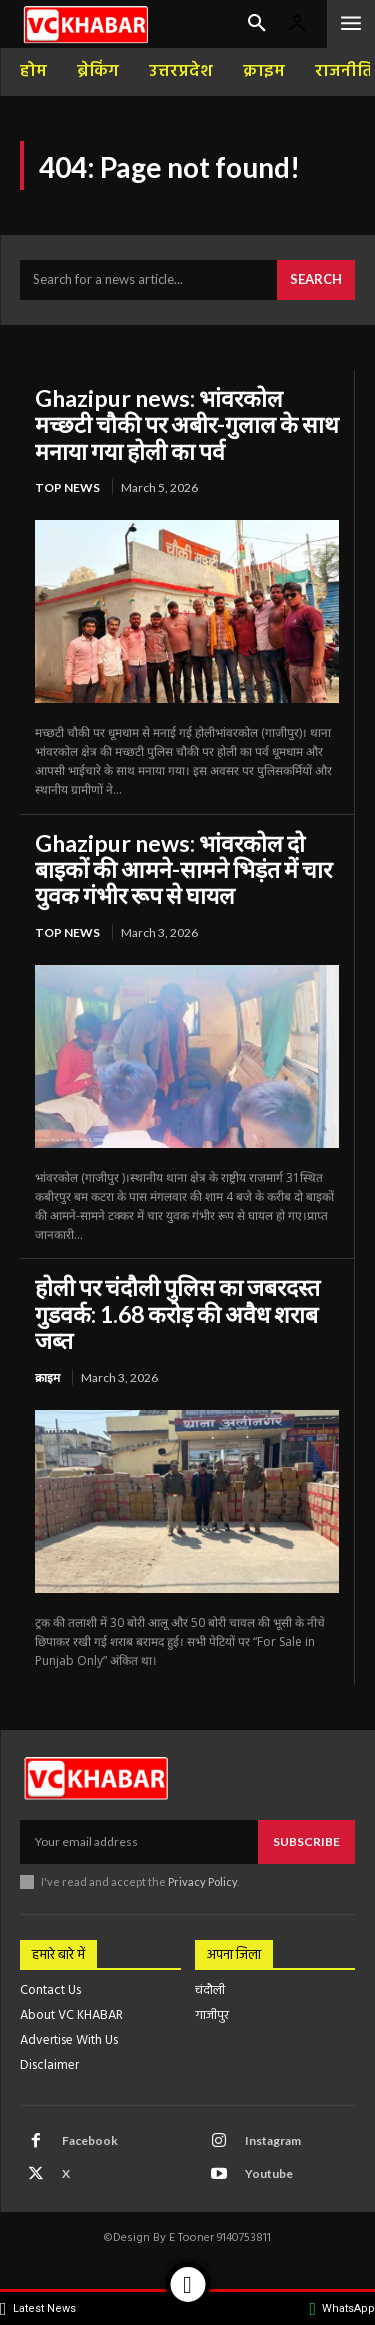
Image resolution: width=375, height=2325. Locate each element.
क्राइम (47, 1377)
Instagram (273, 2140)
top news (67, 487)
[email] (139, 1842)
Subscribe (306, 1841)
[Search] (316, 280)
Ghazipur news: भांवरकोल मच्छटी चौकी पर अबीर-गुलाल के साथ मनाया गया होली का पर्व (187, 424)
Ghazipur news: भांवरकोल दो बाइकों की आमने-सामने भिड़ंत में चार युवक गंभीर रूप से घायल (183, 869)
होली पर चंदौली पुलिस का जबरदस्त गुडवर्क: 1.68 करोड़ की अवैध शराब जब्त (177, 1313)
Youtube (269, 2173)
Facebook (90, 2140)
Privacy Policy (202, 1881)
